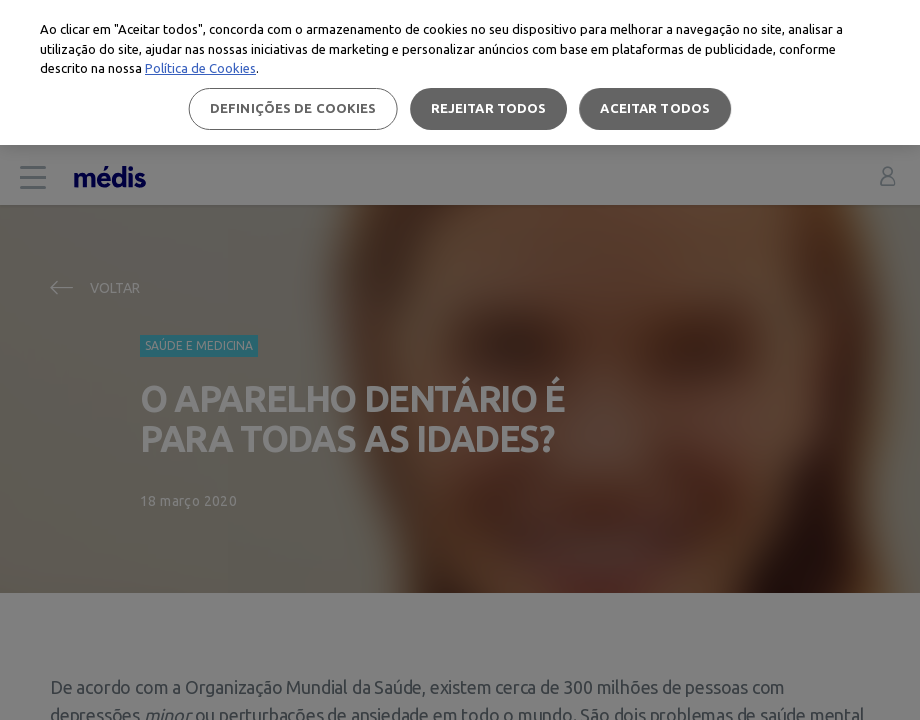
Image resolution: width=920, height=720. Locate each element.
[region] (460, 72)
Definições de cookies (293, 108)
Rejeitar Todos (489, 108)
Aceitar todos (655, 108)
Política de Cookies (200, 68)
